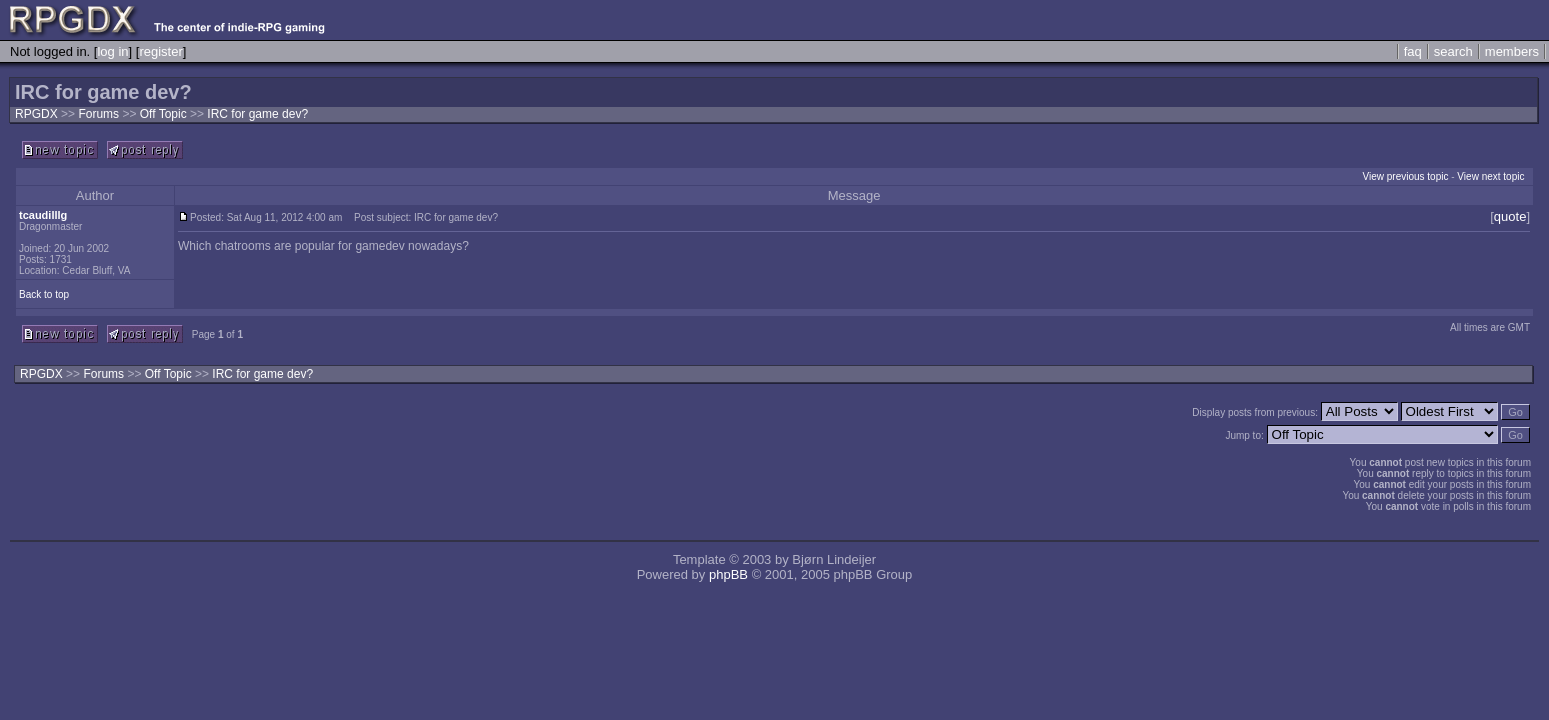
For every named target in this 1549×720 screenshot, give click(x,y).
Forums (98, 114)
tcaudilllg (43, 215)
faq (1413, 51)
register (160, 51)
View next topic (1490, 176)
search (1453, 51)
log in (112, 51)
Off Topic (165, 114)
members (1512, 51)
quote (1510, 216)
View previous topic (1405, 176)
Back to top (44, 294)
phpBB (728, 574)
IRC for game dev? (257, 114)
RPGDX (36, 114)
